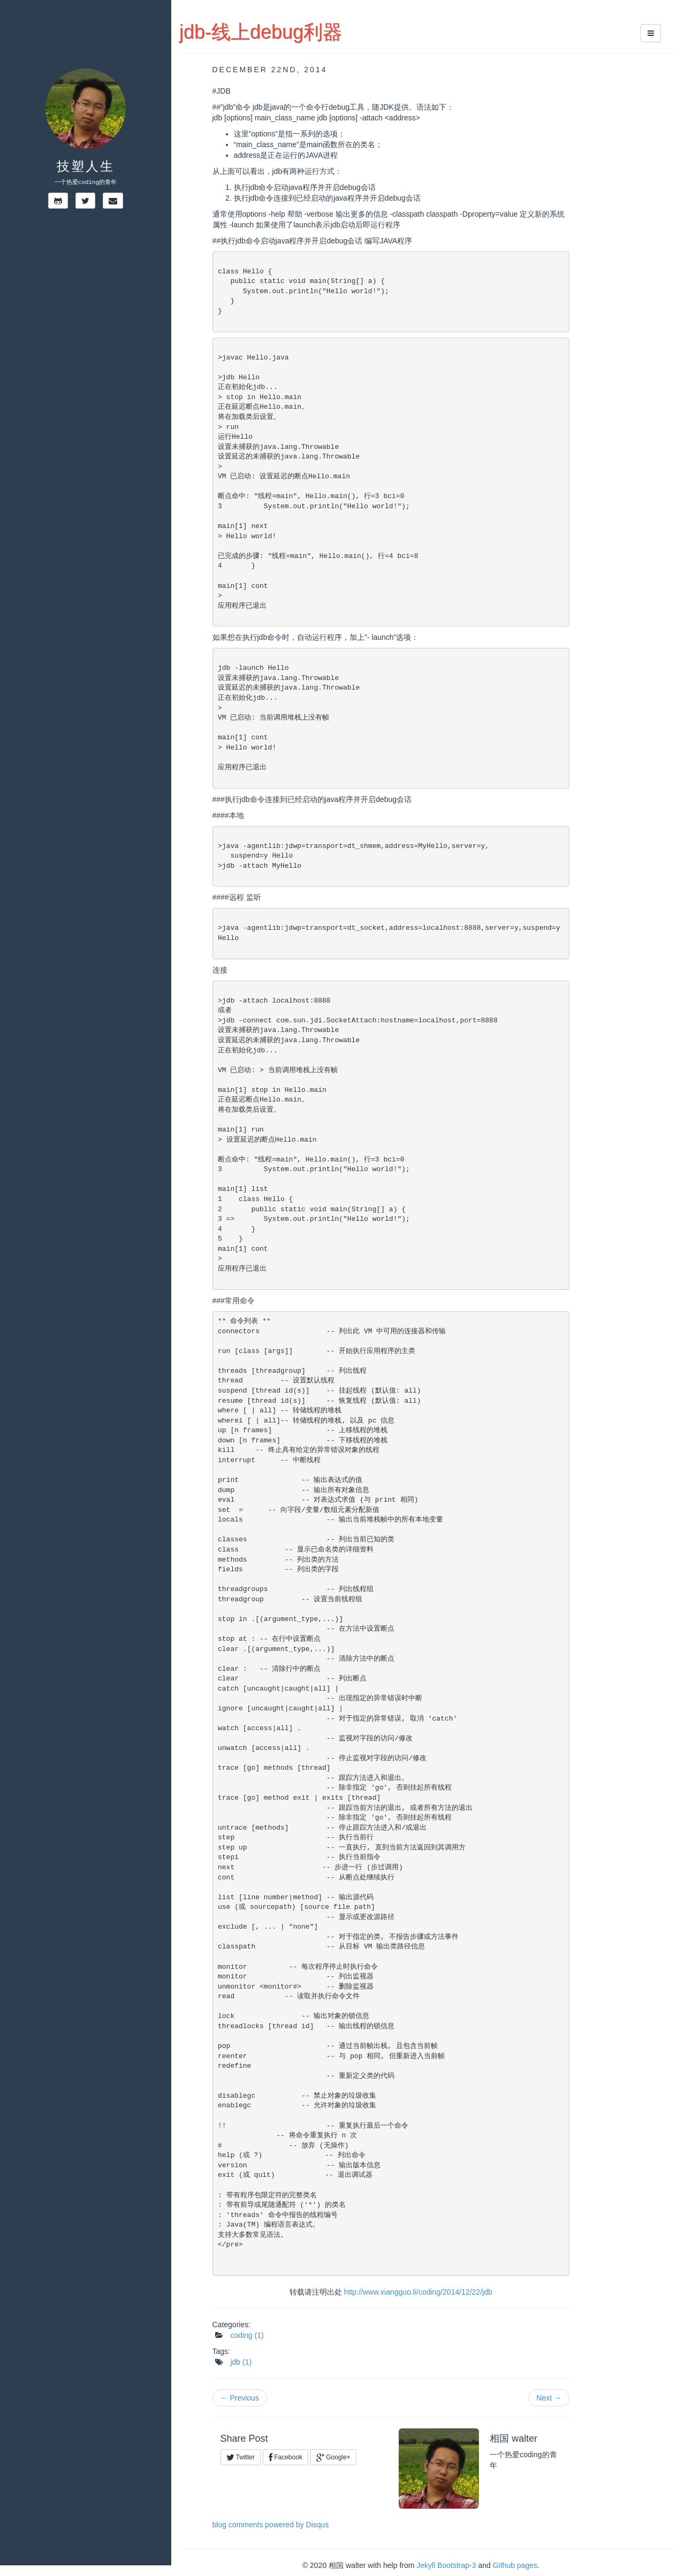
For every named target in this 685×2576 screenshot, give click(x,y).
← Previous (239, 2398)
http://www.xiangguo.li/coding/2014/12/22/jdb (418, 2292)
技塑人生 (86, 166)
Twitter (240, 2457)
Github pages (515, 2565)
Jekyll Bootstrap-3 (446, 2565)
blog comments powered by (270, 2524)
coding (246, 2335)
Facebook (285, 2457)
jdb (241, 2362)
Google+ (333, 2457)
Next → (548, 2398)
